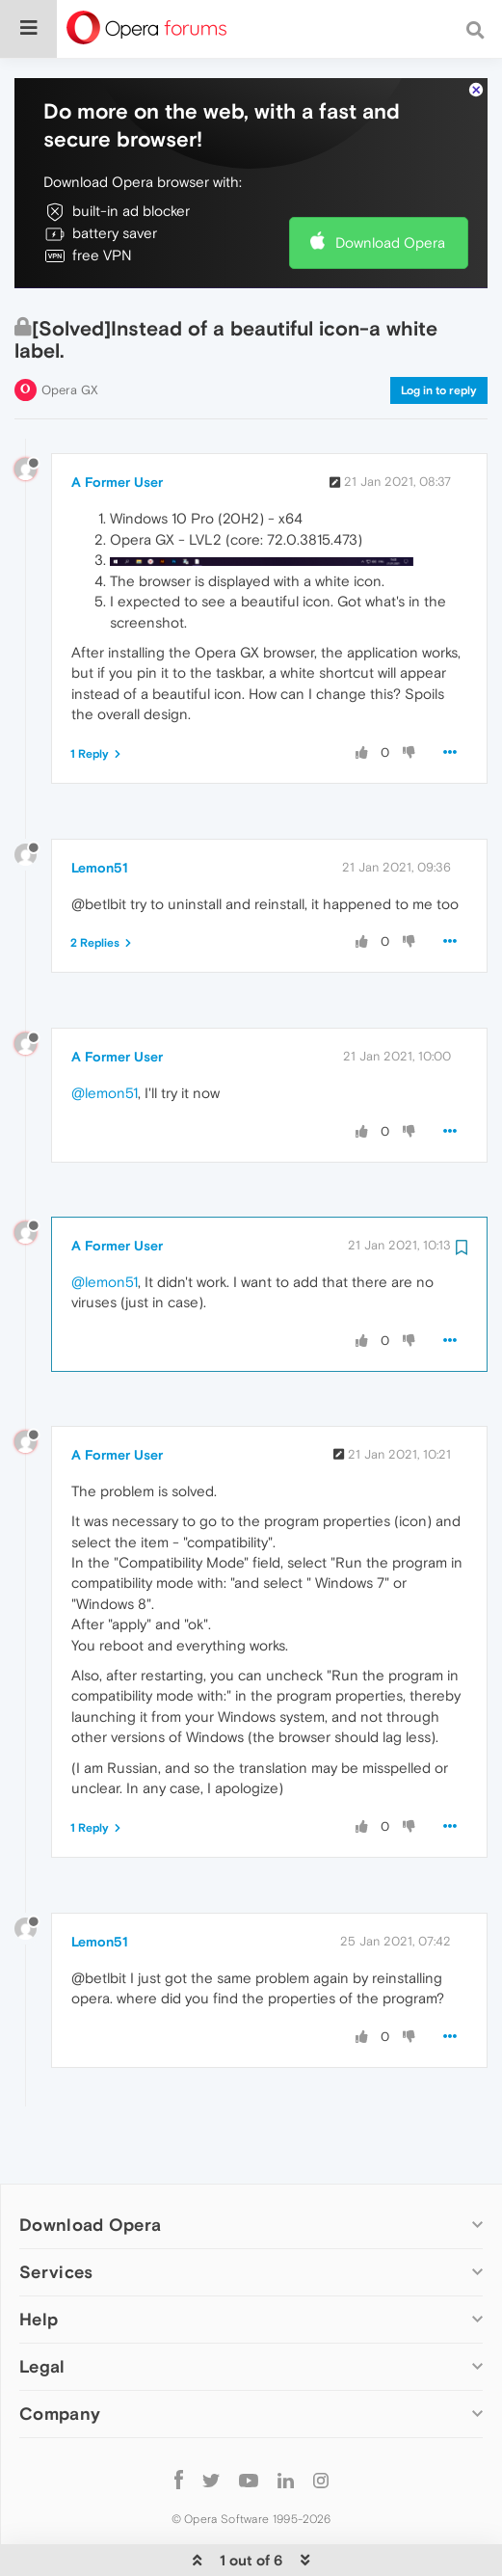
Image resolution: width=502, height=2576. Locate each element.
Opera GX (69, 331)
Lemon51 (99, 809)
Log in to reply (439, 331)
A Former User (117, 423)
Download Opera (390, 183)
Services (55, 2213)
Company (59, 2355)
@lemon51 (104, 1034)
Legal (42, 2307)
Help (38, 2260)
